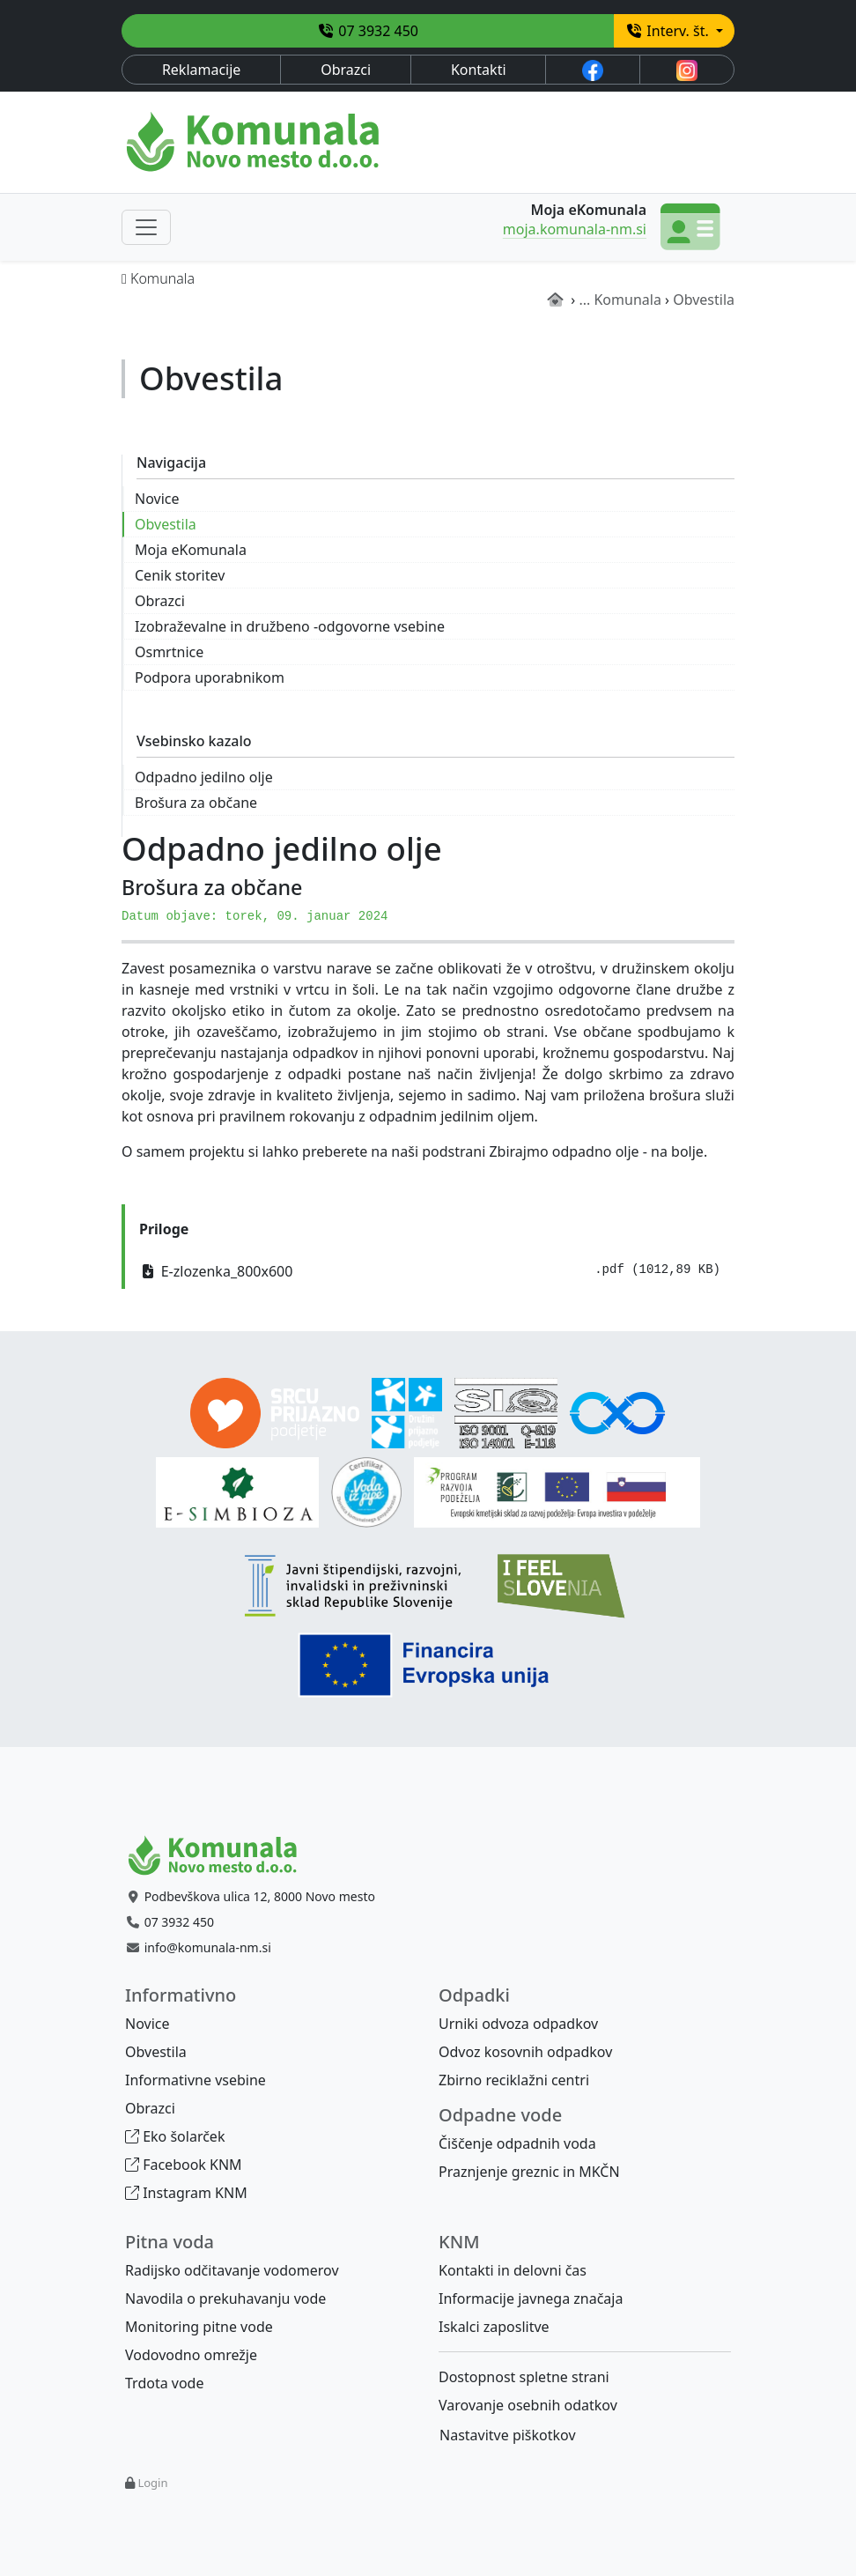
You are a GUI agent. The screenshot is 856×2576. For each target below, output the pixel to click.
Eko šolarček (175, 2136)
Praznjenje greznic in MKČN (529, 2171)
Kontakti (478, 69)
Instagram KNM (186, 2192)
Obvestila (165, 524)
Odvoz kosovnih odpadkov (525, 2052)
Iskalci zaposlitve (494, 2326)
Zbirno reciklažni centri (514, 2080)
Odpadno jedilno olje (204, 777)
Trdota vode (164, 2383)
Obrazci (346, 69)
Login (152, 2483)
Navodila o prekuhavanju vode (225, 2298)
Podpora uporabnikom (209, 677)
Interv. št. (668, 31)
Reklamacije (201, 69)
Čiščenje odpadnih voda (517, 2143)
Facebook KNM (183, 2164)
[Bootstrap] (220, 1856)
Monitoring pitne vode (199, 2326)
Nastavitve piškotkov (507, 2435)
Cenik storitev (180, 575)
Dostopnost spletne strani (524, 2377)
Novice (157, 498)
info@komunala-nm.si (207, 1947)
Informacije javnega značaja (531, 2298)
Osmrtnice (169, 652)
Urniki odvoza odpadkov (518, 2023)
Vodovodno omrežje (191, 2355)
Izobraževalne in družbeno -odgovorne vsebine (290, 626)
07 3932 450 (367, 31)
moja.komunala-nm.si (574, 229)
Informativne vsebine (195, 2080)
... (584, 299)
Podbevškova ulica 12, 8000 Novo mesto (259, 1896)
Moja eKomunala (191, 549)
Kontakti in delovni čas (513, 2270)
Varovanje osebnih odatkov (528, 2405)
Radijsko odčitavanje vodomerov (232, 2270)
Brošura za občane (196, 802)
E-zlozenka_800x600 (429, 1271)
